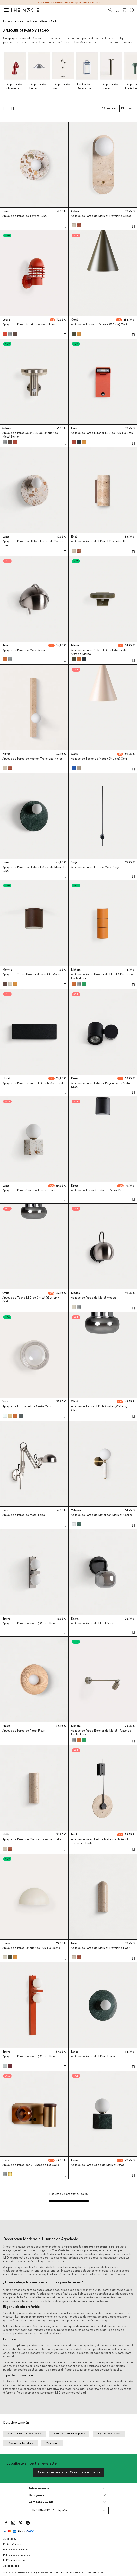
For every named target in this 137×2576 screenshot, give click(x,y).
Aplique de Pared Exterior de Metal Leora (29, 324)
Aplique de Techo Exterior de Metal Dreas (98, 1190)
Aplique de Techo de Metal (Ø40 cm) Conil (99, 759)
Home (6, 21)
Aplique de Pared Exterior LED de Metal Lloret (32, 1083)
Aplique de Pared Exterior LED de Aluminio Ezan (102, 433)
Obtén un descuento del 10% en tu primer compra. (68, 2472)
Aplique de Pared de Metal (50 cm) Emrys (29, 2056)
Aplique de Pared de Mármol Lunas (93, 2056)
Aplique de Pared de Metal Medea (93, 1298)
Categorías (36, 2495)
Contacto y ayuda (41, 2502)
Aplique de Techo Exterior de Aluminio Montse (32, 974)
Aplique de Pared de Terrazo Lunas (25, 216)
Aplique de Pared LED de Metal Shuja (95, 867)
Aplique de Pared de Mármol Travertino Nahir (31, 1839)
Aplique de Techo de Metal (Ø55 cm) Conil (99, 324)
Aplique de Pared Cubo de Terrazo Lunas (29, 1190)
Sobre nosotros (39, 2488)
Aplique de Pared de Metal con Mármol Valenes (101, 1515)
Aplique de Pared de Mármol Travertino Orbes (101, 216)
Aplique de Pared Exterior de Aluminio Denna (31, 1948)
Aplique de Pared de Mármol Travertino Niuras (32, 759)
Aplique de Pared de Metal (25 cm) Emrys (29, 1623)
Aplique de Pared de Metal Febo (23, 1515)
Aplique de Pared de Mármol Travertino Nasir (100, 1948)
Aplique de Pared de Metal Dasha (93, 1623)
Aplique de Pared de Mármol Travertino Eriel (100, 541)
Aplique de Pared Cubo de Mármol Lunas (97, 2165)
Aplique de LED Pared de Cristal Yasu (26, 1406)
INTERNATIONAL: (49, 2510)
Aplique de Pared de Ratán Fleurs (24, 1731)
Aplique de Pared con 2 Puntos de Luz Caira (30, 2165)
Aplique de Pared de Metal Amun (23, 650)
